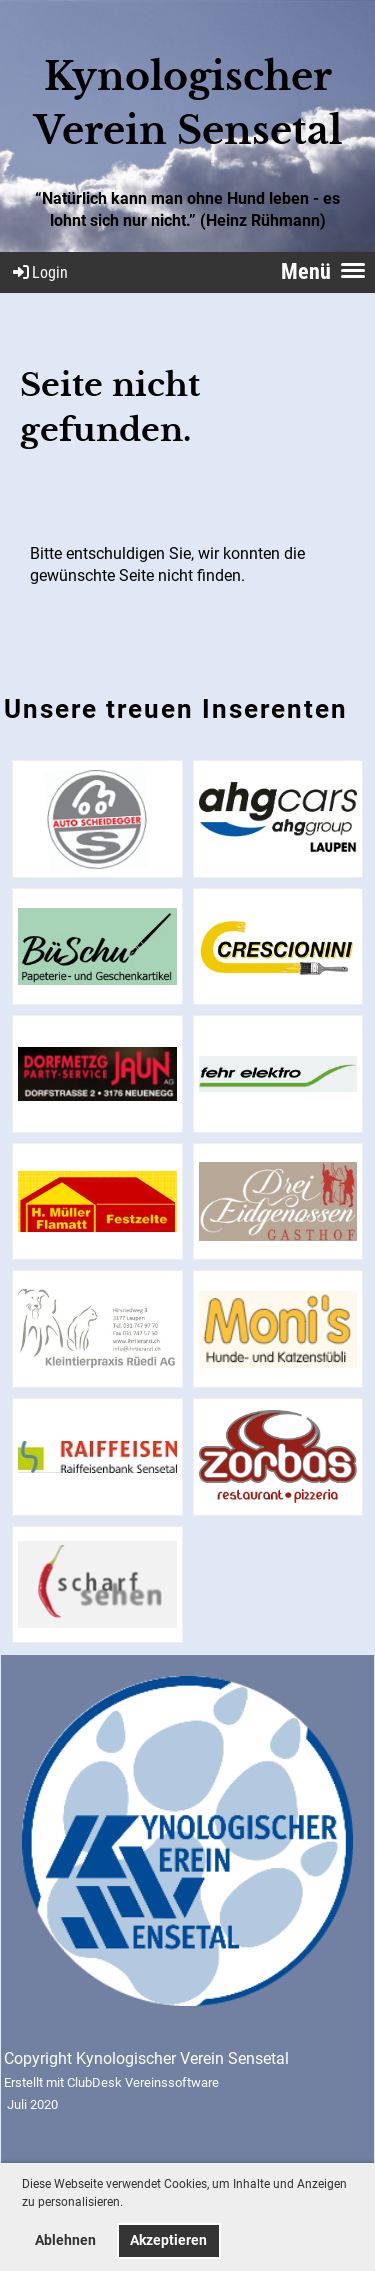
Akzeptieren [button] (168, 2240)
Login (39, 272)
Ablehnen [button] (65, 2240)
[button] (128, 2204)
